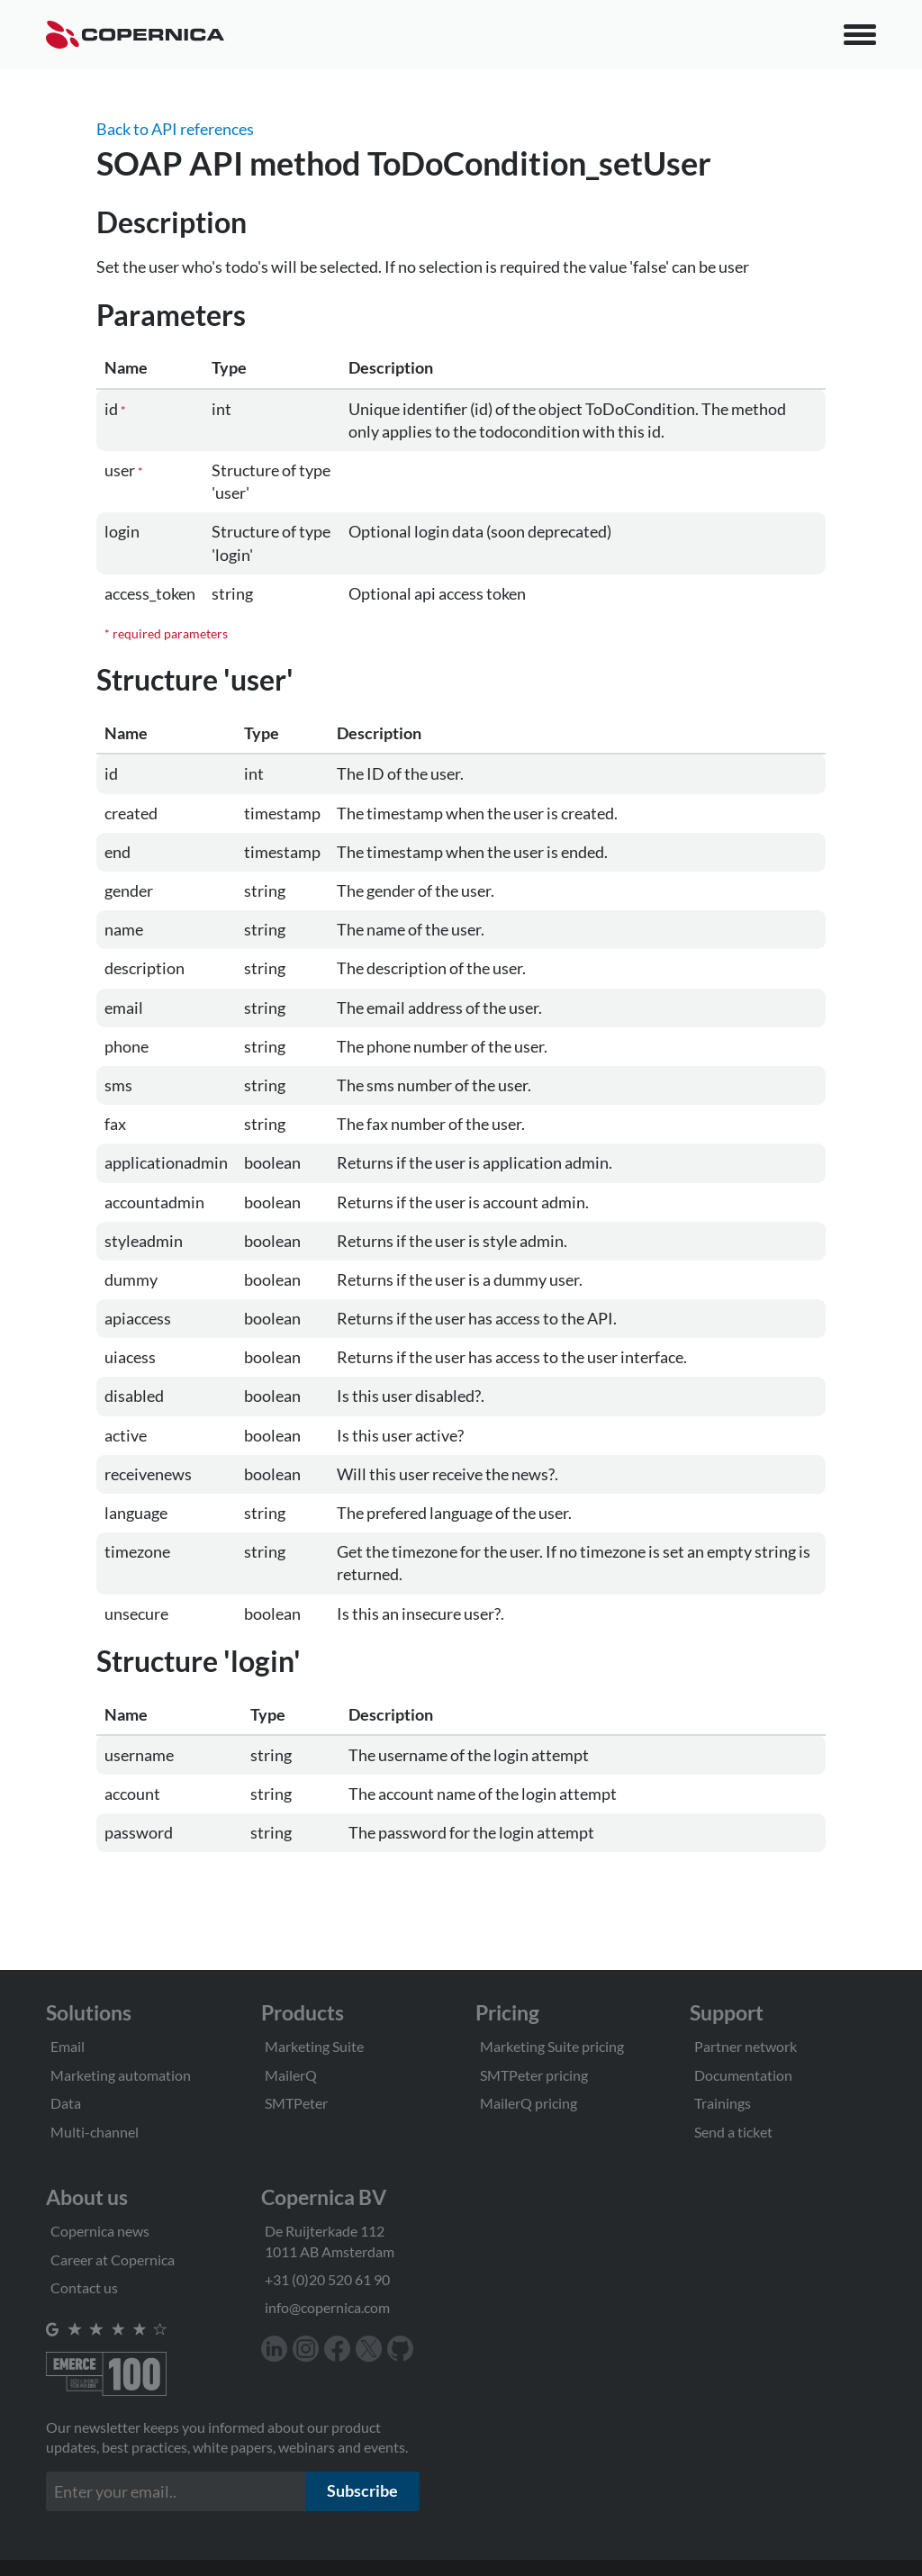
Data (65, 2102)
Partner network (745, 2046)
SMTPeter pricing (534, 2074)
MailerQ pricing (528, 2102)
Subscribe (362, 2490)
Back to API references (175, 129)
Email (67, 2046)
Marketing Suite (314, 2046)
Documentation (743, 2074)
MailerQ (291, 2074)
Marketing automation (120, 2074)
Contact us (84, 2287)
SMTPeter (296, 2102)
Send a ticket (733, 2131)
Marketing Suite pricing (552, 2046)
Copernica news (99, 2230)
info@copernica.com (327, 2307)
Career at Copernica (112, 2259)
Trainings (722, 2102)
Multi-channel (94, 2131)
